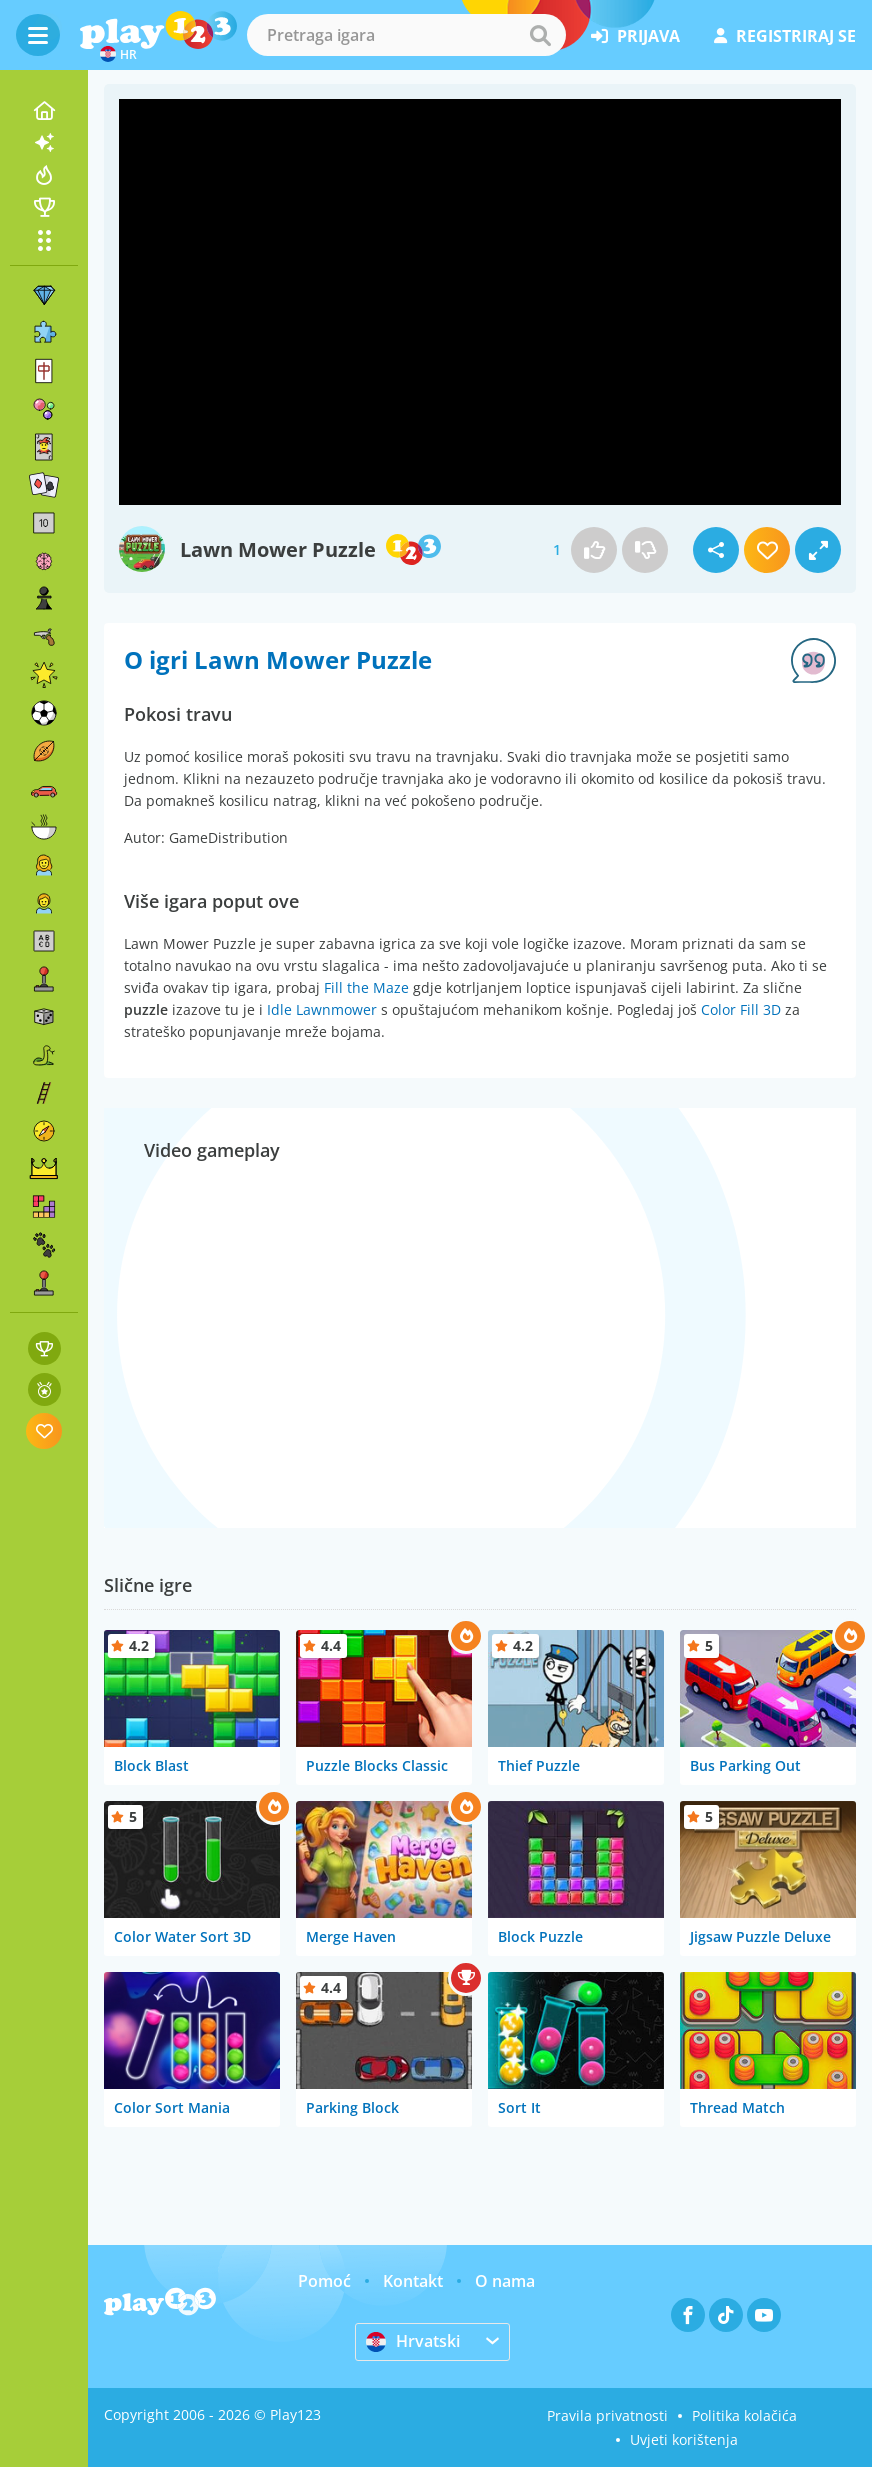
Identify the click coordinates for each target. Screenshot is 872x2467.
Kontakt (413, 2281)
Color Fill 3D (741, 1009)
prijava (635, 36)
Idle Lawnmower (322, 1009)
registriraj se (785, 36)
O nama (505, 2281)
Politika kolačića (744, 2415)
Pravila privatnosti (607, 2415)
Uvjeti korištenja (684, 2439)
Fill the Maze (366, 987)
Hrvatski (413, 2341)
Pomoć (324, 2281)
